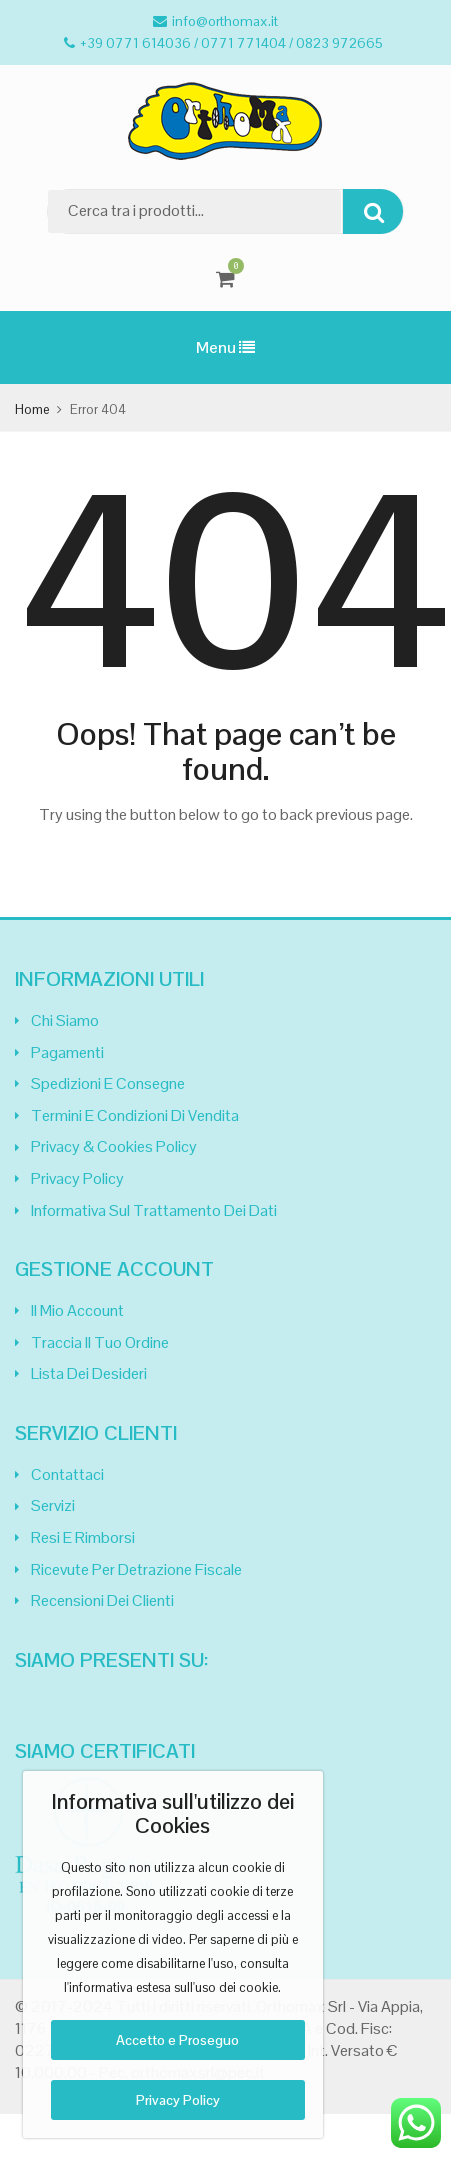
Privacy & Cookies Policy (114, 1146)
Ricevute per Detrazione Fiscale (136, 1569)
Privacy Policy (77, 1178)
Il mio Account (77, 1310)
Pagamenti (67, 1052)
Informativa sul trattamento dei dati (154, 1210)
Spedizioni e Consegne (108, 1083)
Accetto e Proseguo (177, 2040)
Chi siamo (65, 1020)
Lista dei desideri (89, 1373)
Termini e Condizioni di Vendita (135, 1115)
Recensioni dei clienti (102, 1600)
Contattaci (67, 1474)
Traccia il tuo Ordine (100, 1342)
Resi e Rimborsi (83, 1537)
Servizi (53, 1505)
